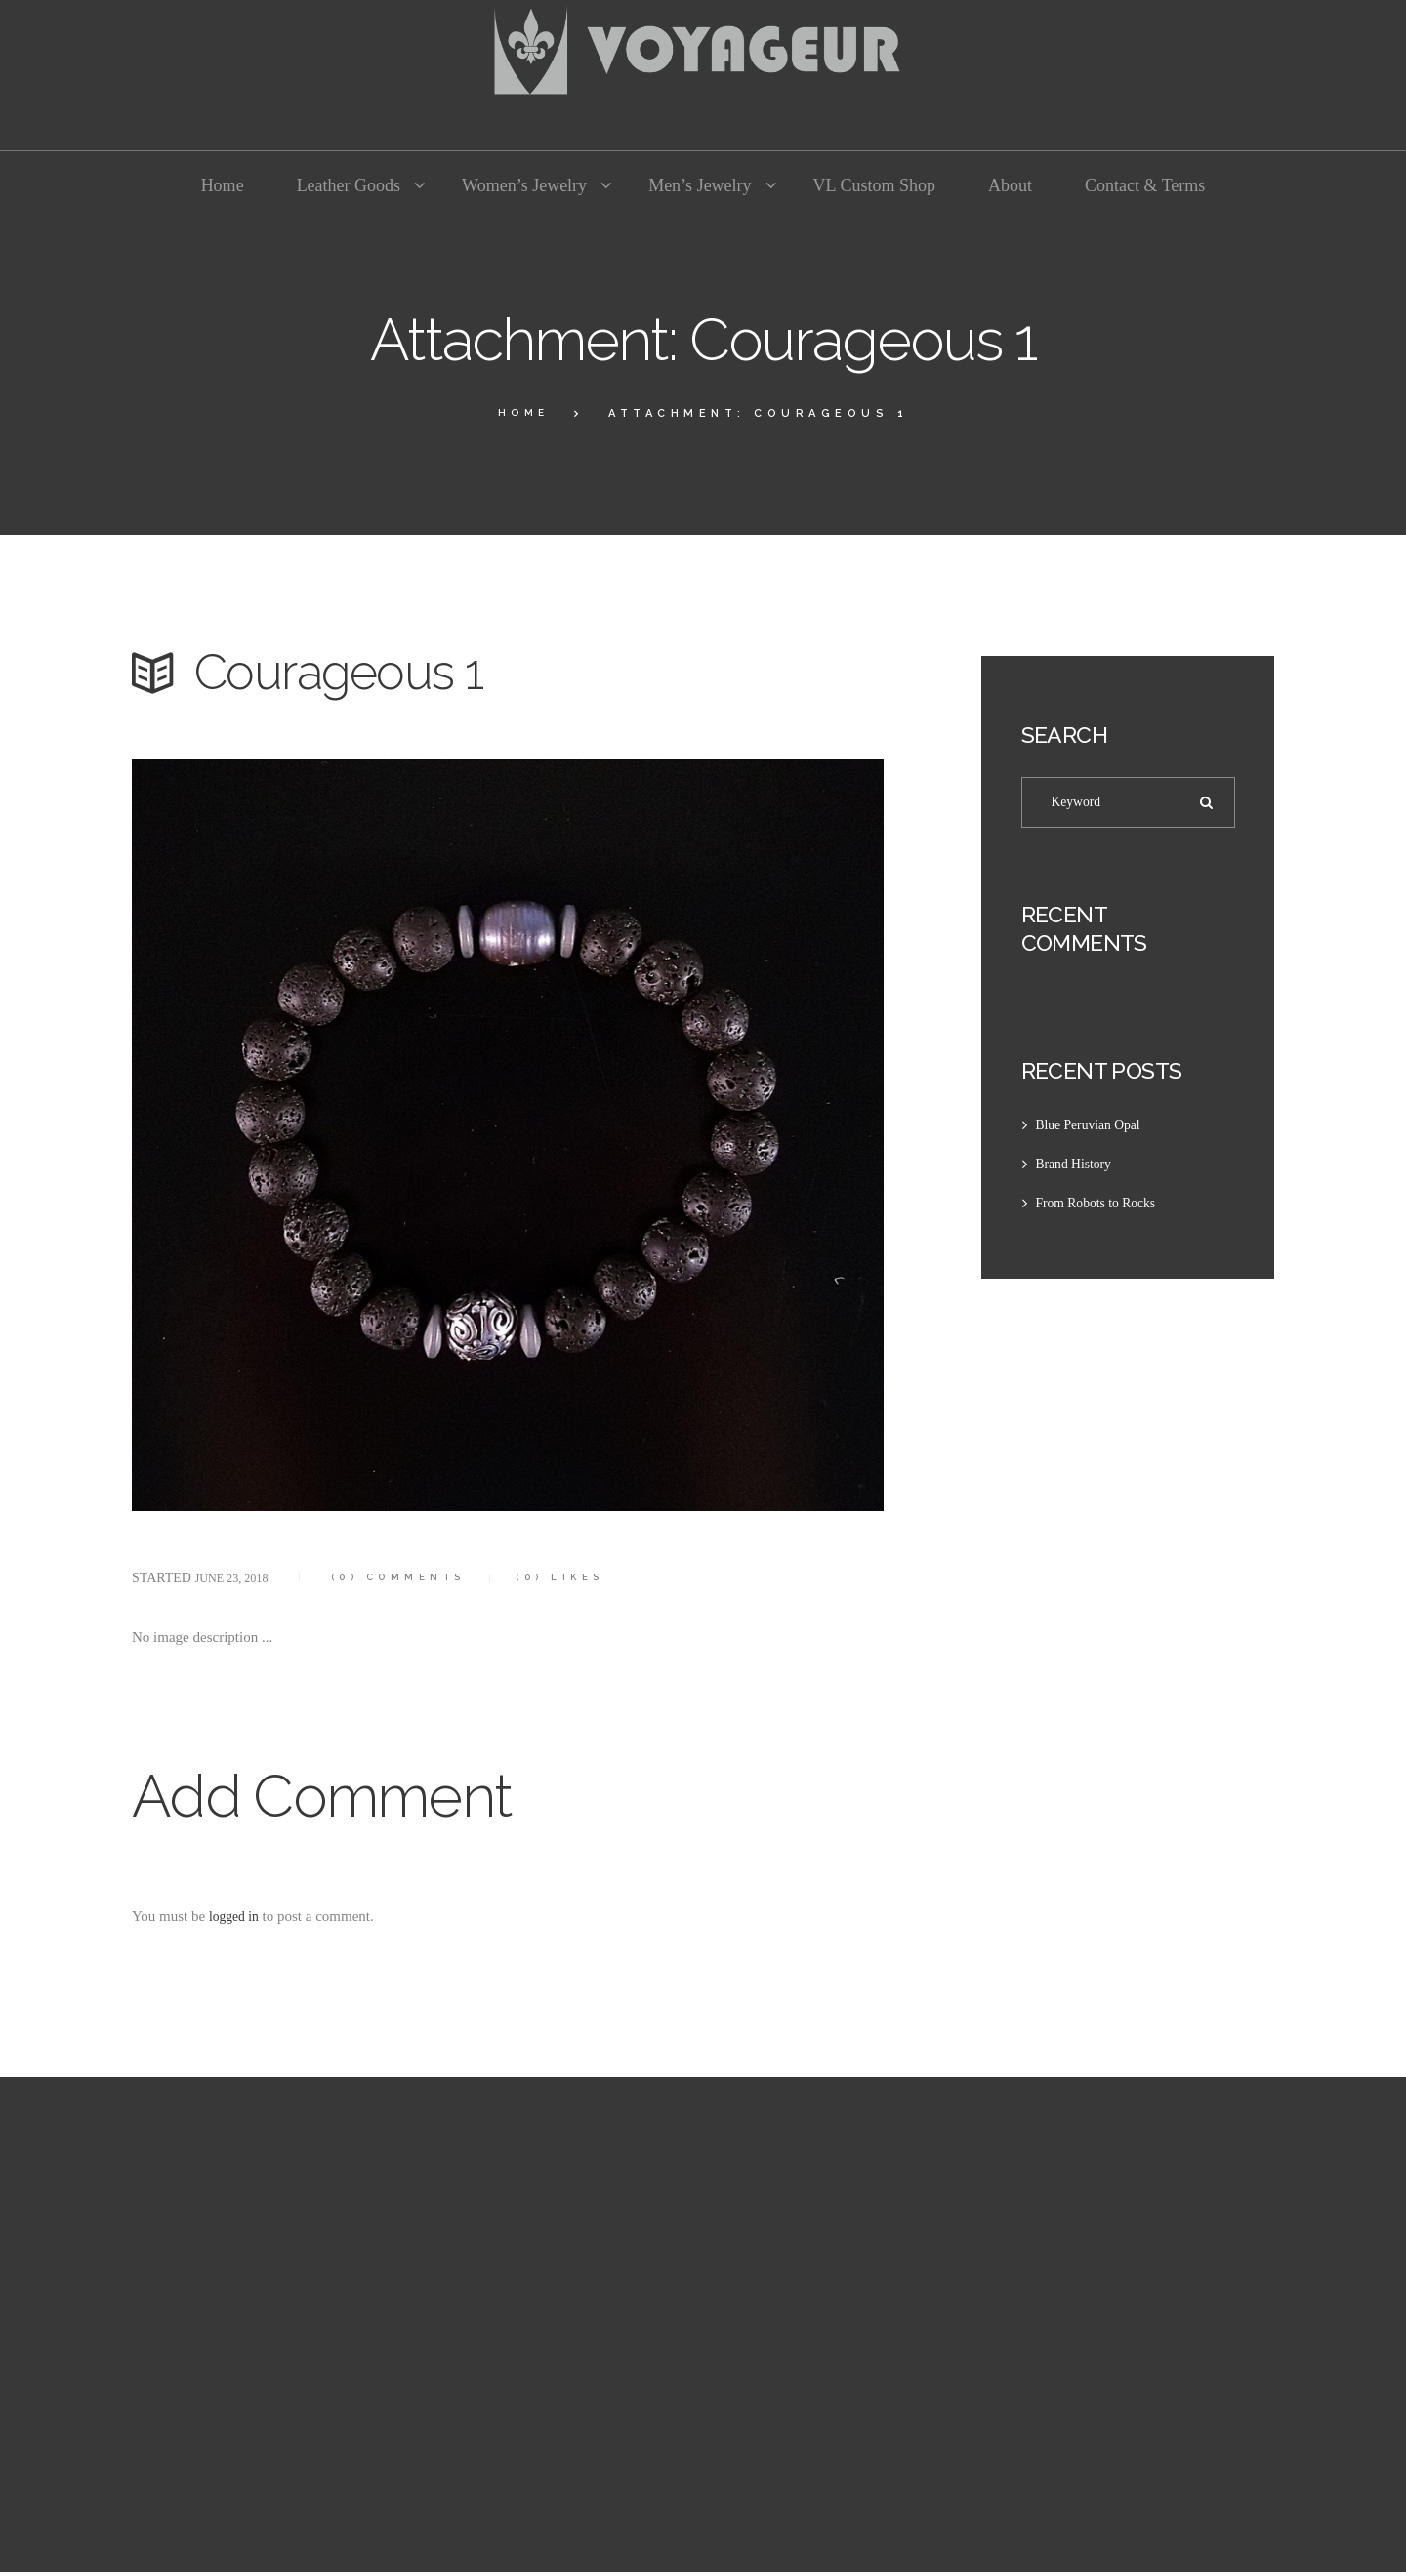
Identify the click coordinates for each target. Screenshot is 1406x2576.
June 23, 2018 (236, 1578)
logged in (236, 1916)
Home (523, 413)
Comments (417, 1577)
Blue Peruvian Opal (1093, 1129)
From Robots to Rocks (1102, 1207)
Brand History (1077, 1168)
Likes (595, 1577)
